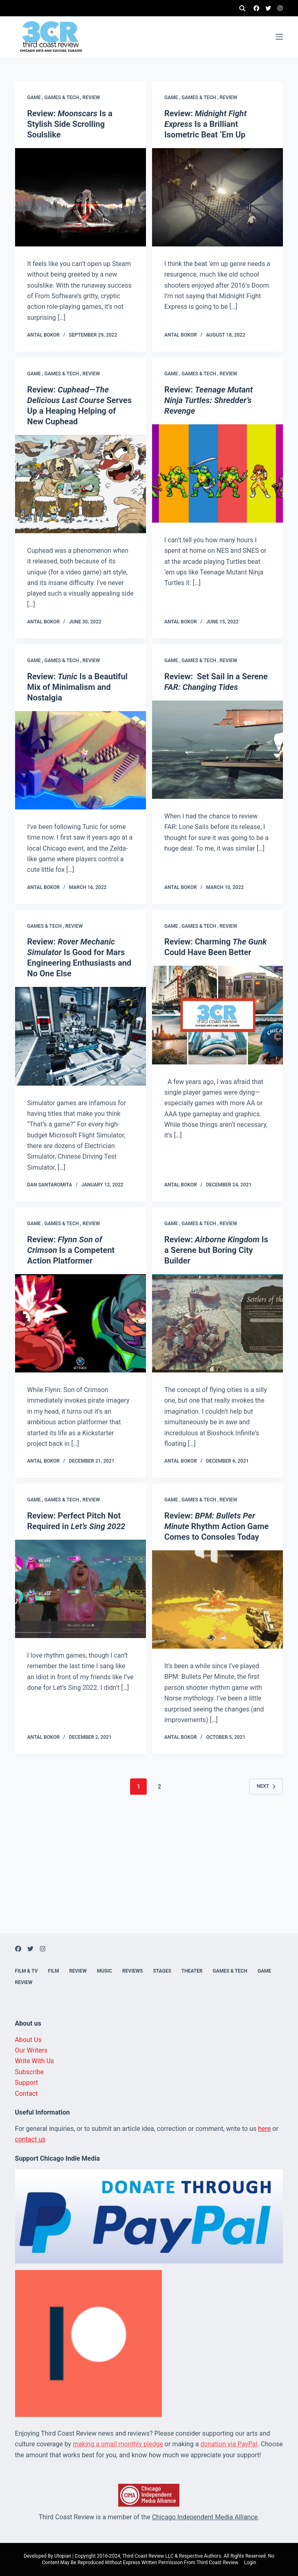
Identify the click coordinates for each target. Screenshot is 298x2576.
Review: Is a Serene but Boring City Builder (216, 1250)
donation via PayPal (229, 2444)
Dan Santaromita (49, 1185)
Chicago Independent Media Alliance (205, 2517)
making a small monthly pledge (118, 2444)
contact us (30, 2139)
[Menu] (279, 36)
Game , (35, 97)
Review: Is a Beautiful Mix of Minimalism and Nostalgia (77, 687)
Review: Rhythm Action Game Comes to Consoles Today (216, 1526)
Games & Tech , (63, 97)
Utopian (62, 2556)
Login (250, 2562)
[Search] (242, 8)
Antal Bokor (43, 335)
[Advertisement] (149, 1876)
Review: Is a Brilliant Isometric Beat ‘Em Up (205, 124)
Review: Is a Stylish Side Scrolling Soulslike (70, 124)
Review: (208, 400)
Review (91, 97)
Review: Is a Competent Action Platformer (71, 1250)
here (264, 2129)
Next (266, 1786)
